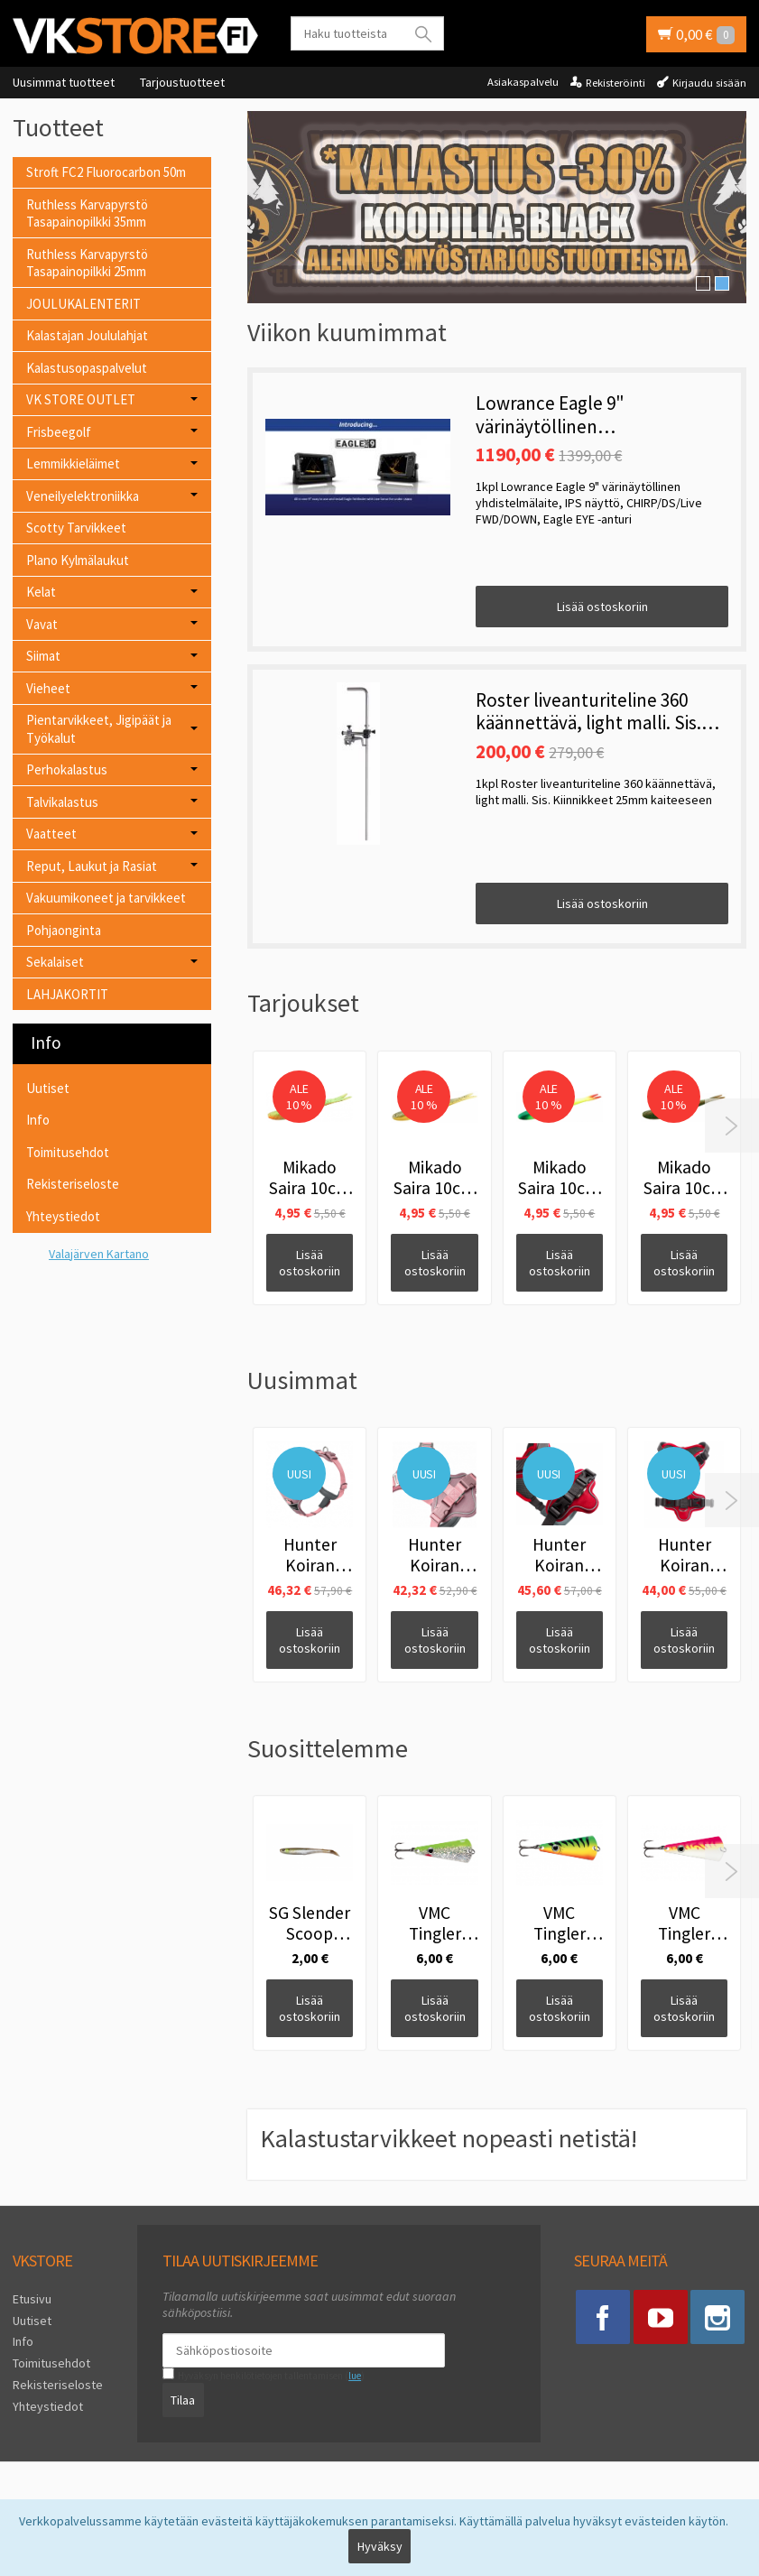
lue (354, 2375)
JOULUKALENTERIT (83, 303)
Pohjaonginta (63, 930)
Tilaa (183, 2400)
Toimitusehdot (67, 1152)
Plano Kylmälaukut (77, 560)
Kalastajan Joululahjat (87, 335)
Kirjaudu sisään (709, 82)
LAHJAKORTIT (67, 994)
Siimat (43, 655)
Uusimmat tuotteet (64, 82)
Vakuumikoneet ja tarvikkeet (106, 897)
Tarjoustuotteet (182, 82)
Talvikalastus (62, 802)
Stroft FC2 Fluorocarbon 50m (106, 172)
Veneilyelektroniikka (82, 496)
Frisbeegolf (58, 431)
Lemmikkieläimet (73, 463)
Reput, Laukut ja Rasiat (91, 866)
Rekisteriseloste (72, 1183)
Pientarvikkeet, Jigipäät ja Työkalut (98, 728)
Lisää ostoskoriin (602, 606)
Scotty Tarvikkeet (76, 527)
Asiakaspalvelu (523, 81)
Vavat (42, 624)
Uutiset (47, 1088)
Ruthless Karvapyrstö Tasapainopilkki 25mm (87, 263)
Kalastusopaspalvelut (86, 367)
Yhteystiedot (63, 1216)
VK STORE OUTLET (80, 399)
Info (38, 1119)
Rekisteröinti (615, 82)
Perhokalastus (66, 769)
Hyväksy (380, 2546)
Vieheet (48, 688)
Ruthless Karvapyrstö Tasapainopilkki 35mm (87, 213)
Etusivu (32, 2299)
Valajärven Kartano (99, 1254)
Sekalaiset (55, 961)
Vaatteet (51, 833)
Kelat (41, 591)
